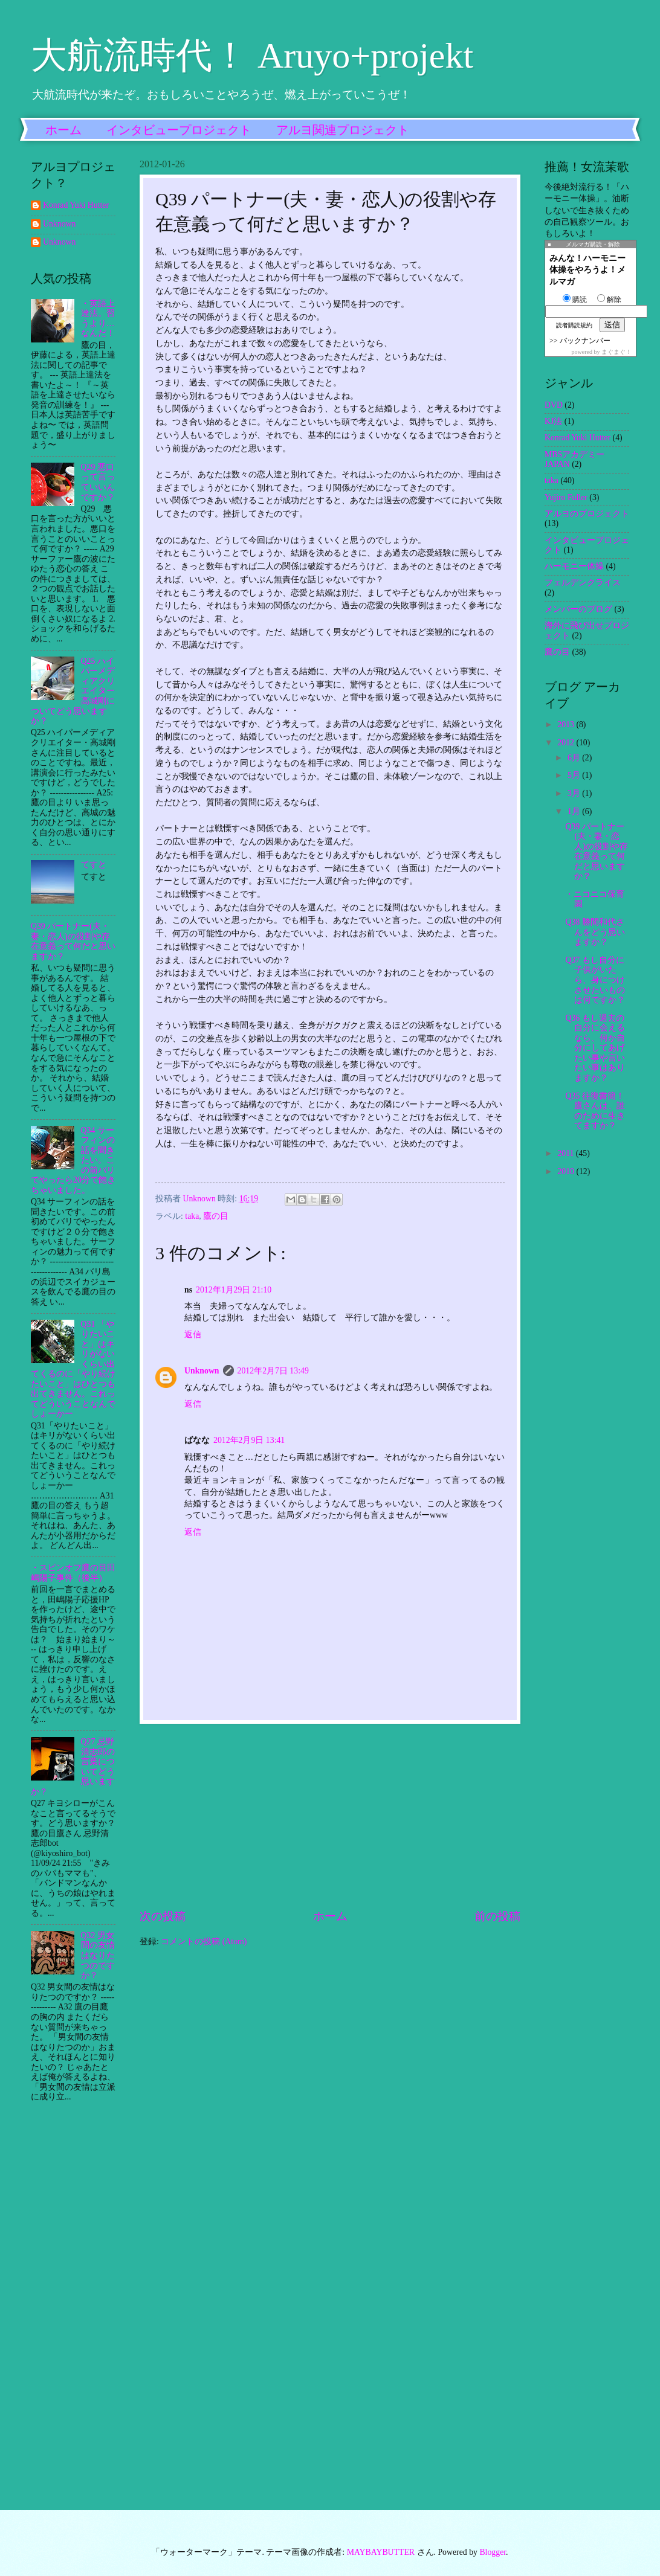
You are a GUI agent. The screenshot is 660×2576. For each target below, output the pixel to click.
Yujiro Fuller (566, 497)
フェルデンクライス (583, 582)
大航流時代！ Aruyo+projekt (252, 55)
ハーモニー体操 (574, 566)
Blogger (492, 2552)
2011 (566, 1153)
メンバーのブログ (578, 609)
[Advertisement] (330, 1815)
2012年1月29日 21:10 (233, 1289)
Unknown (201, 1370)
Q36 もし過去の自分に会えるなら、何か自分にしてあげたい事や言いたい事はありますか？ (595, 1047)
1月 (575, 811)
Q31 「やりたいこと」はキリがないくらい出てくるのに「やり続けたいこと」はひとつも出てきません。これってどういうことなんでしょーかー (73, 1369)
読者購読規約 (574, 325)
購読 (575, 299)
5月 (575, 775)
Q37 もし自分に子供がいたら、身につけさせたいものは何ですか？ (595, 980)
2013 (566, 724)
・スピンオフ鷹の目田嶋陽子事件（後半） (73, 1572)
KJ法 (553, 421)
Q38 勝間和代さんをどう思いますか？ (595, 931)
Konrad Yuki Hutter (76, 205)
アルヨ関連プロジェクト (342, 130)
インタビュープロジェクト (178, 130)
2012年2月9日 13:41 (249, 1440)
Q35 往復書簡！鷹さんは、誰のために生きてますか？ (595, 1111)
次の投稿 (163, 1916)
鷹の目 (215, 1216)
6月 (575, 757)
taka (192, 1216)
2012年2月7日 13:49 (273, 1370)
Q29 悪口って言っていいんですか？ (98, 482)
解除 (609, 299)
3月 (575, 793)
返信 (192, 1334)
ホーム (63, 130)
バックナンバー (585, 340)
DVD (554, 405)
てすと (93, 864)
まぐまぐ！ (616, 351)
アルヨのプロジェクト (587, 513)
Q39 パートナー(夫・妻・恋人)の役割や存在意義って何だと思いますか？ (73, 941)
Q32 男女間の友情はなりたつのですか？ (98, 1955)
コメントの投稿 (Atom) (204, 1941)
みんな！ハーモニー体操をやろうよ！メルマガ (587, 270)
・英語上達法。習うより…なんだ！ (98, 318)
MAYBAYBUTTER (381, 2552)
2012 (566, 742)
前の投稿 (497, 1916)
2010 (566, 1171)
